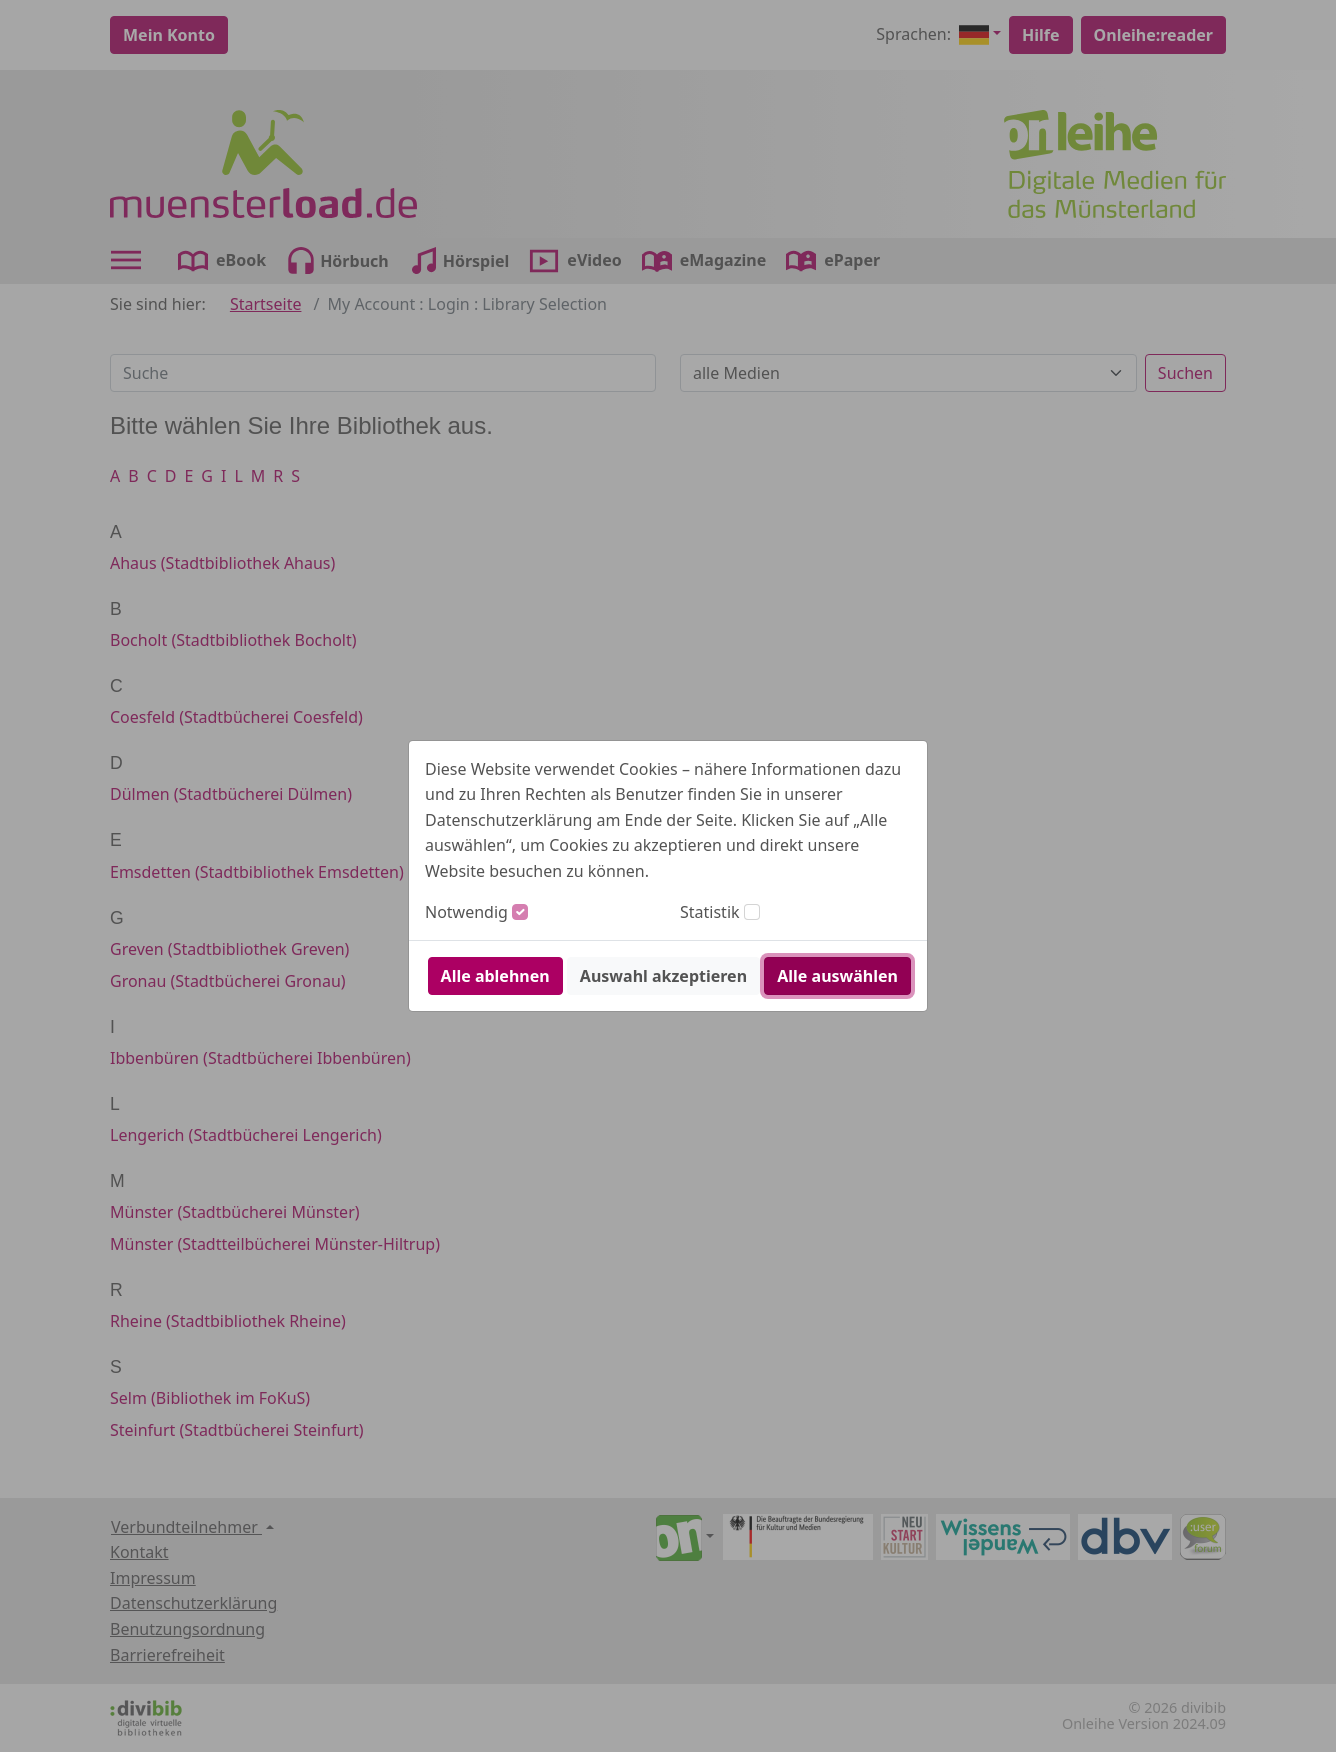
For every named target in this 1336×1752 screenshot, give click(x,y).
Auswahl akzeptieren (663, 976)
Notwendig (466, 912)
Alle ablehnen (495, 976)
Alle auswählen (837, 976)
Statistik (710, 912)
